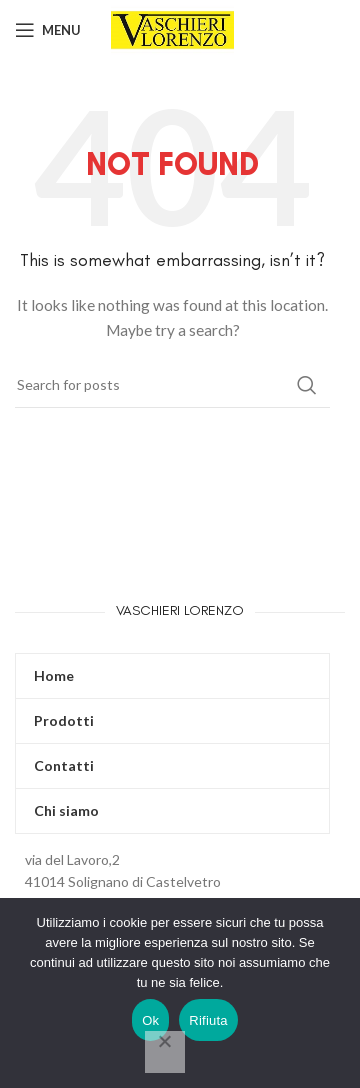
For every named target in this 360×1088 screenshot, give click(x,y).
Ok (150, 1020)
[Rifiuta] (165, 1052)
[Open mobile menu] (48, 30)
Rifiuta (208, 1020)
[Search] (172, 385)
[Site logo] (173, 28)
